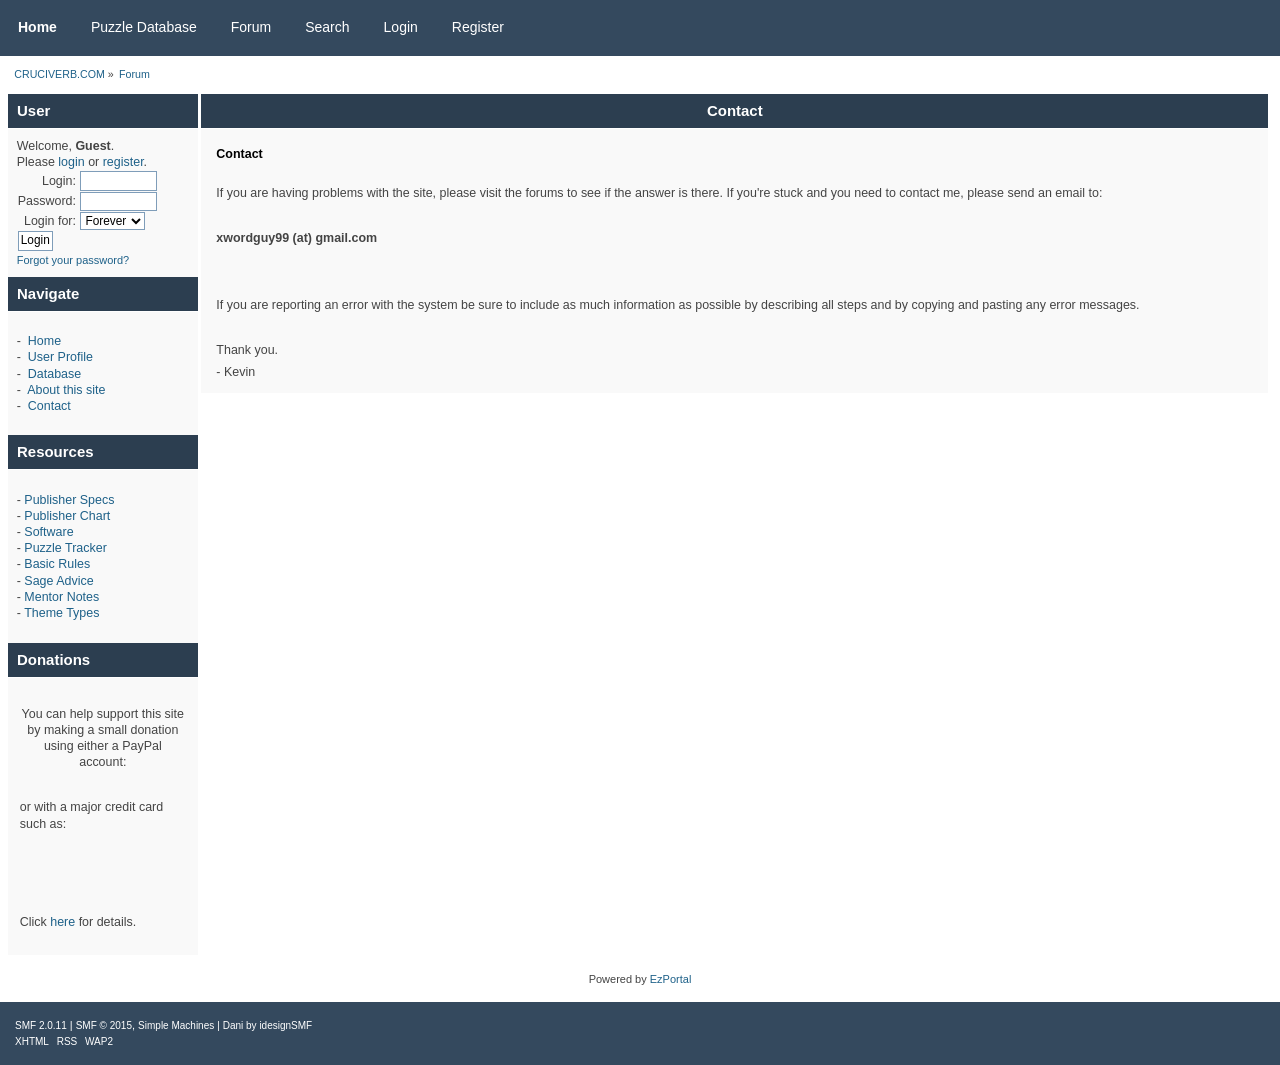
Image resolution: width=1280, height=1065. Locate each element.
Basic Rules (57, 564)
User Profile (60, 357)
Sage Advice (58, 581)
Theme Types (61, 613)
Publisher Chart (67, 516)
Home (44, 341)
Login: (59, 181)
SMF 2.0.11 (41, 1025)
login (71, 162)
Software (48, 532)
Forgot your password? (73, 260)
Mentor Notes (61, 597)
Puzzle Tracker (65, 548)
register (123, 162)
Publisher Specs (69, 500)
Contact (49, 406)
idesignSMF (285, 1025)
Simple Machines (176, 1025)
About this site (66, 390)
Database (54, 374)
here (62, 922)
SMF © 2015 (104, 1025)
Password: (47, 201)
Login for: (50, 221)
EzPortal (671, 979)
